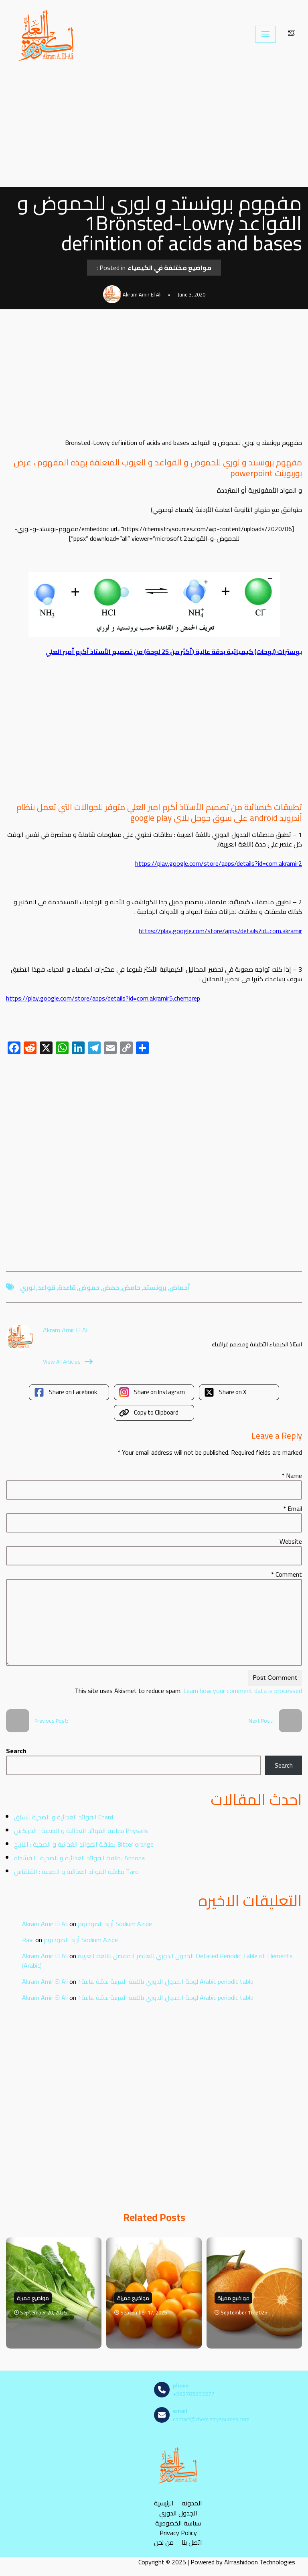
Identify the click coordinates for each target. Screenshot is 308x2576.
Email (292, 1508)
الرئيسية (164, 2503)
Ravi (28, 1940)
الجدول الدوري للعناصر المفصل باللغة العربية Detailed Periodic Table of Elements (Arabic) (157, 1960)
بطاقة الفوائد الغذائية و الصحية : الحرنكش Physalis (81, 1831)
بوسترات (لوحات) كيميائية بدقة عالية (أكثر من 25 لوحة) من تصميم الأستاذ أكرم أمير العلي (173, 652)
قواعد (46, 1287)
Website (291, 1541)
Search (16, 1751)
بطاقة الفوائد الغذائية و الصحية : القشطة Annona (79, 1858)
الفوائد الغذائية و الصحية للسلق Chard (63, 1817)
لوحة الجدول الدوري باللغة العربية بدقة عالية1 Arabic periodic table (165, 1981)
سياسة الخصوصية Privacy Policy (178, 2527)
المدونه (192, 2503)
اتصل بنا (192, 2542)
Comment (286, 1574)
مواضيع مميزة (33, 2298)
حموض (89, 1287)
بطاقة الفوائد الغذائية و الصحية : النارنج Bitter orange (84, 1844)
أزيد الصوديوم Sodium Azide (115, 1924)
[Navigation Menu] (265, 34)
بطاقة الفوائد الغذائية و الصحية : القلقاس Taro (76, 1872)
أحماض (179, 1287)
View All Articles (68, 1361)
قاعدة (67, 1287)
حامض (131, 1287)
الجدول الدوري (178, 2513)
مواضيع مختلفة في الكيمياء (169, 268)
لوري (27, 1287)
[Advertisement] (154, 127)
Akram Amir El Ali (45, 1924)
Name (292, 1475)
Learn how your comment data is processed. (187, 1691)
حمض (110, 1287)
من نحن (164, 2542)
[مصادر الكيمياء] (47, 34)
